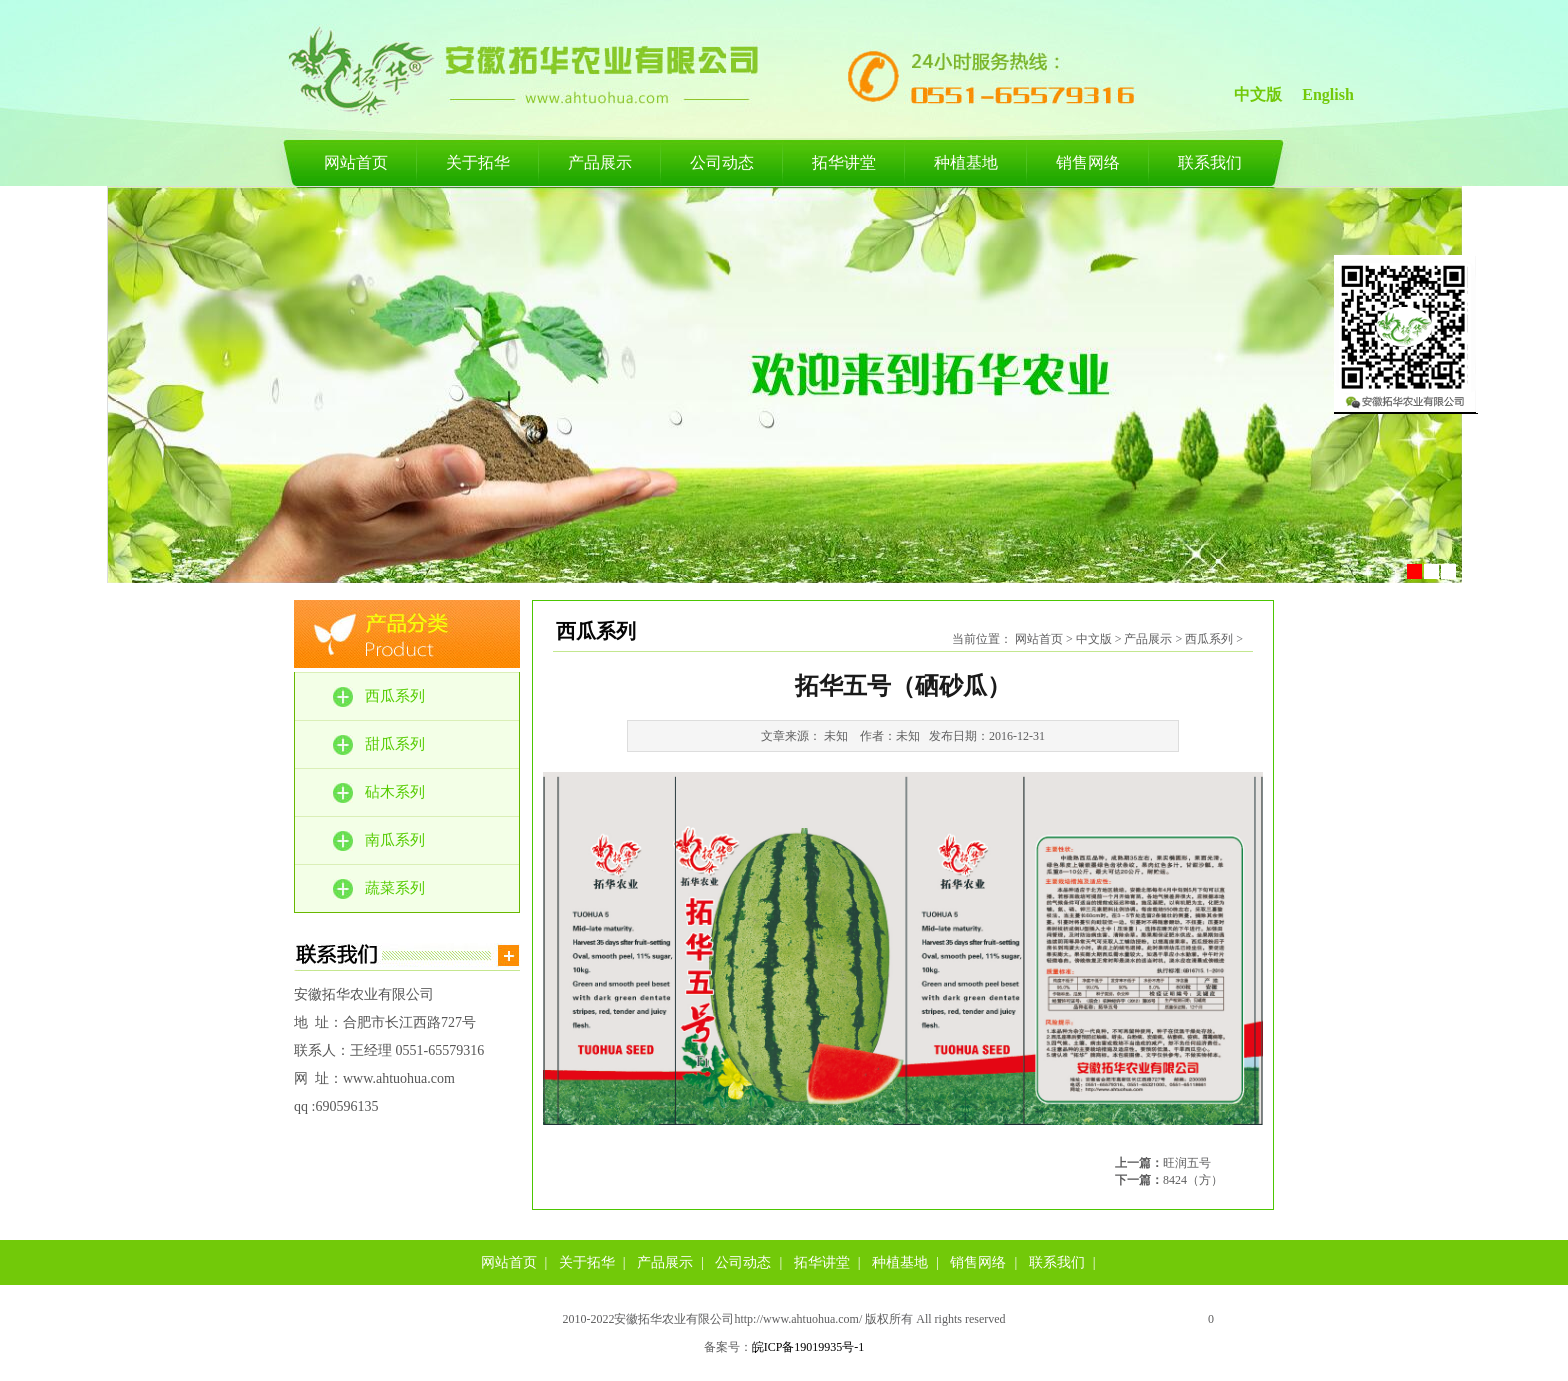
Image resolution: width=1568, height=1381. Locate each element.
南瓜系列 (395, 840)
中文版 (1258, 94)
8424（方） (1193, 1180)
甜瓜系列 (395, 744)
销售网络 (1088, 162)
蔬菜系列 (395, 888)
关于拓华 (478, 162)
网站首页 (356, 162)
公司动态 (722, 162)
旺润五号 (1187, 1163)
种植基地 (966, 162)
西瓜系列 (395, 696)
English (1328, 94)
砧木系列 (395, 792)
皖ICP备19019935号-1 (808, 1347)
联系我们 (1210, 162)
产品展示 (600, 162)
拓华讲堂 (844, 162)
